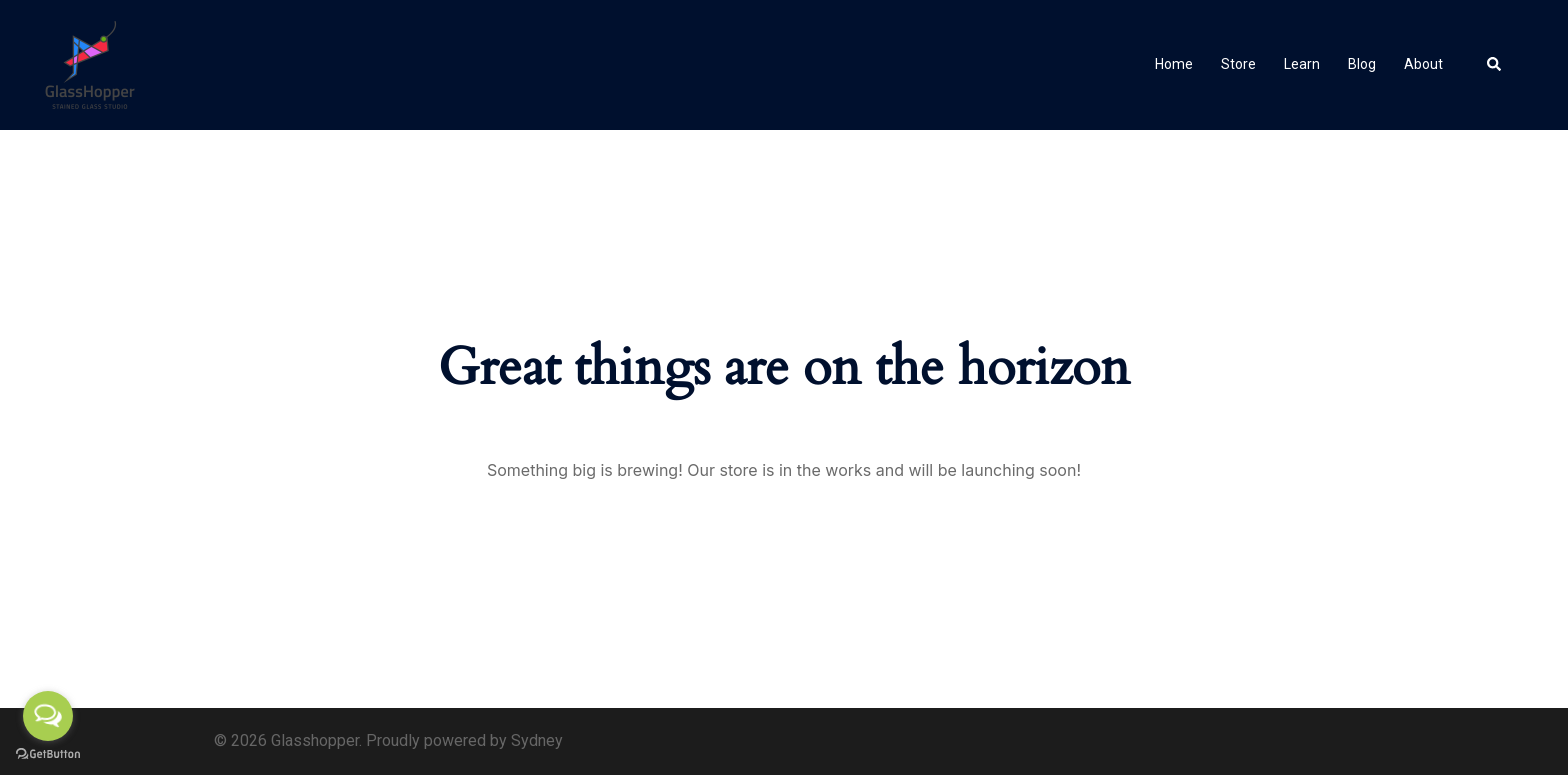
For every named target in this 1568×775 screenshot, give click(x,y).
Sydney (537, 740)
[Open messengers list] (48, 716)
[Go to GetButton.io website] (48, 754)
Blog (1362, 64)
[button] (1495, 65)
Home (1174, 64)
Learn (1302, 64)
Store (1238, 64)
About (1423, 64)
